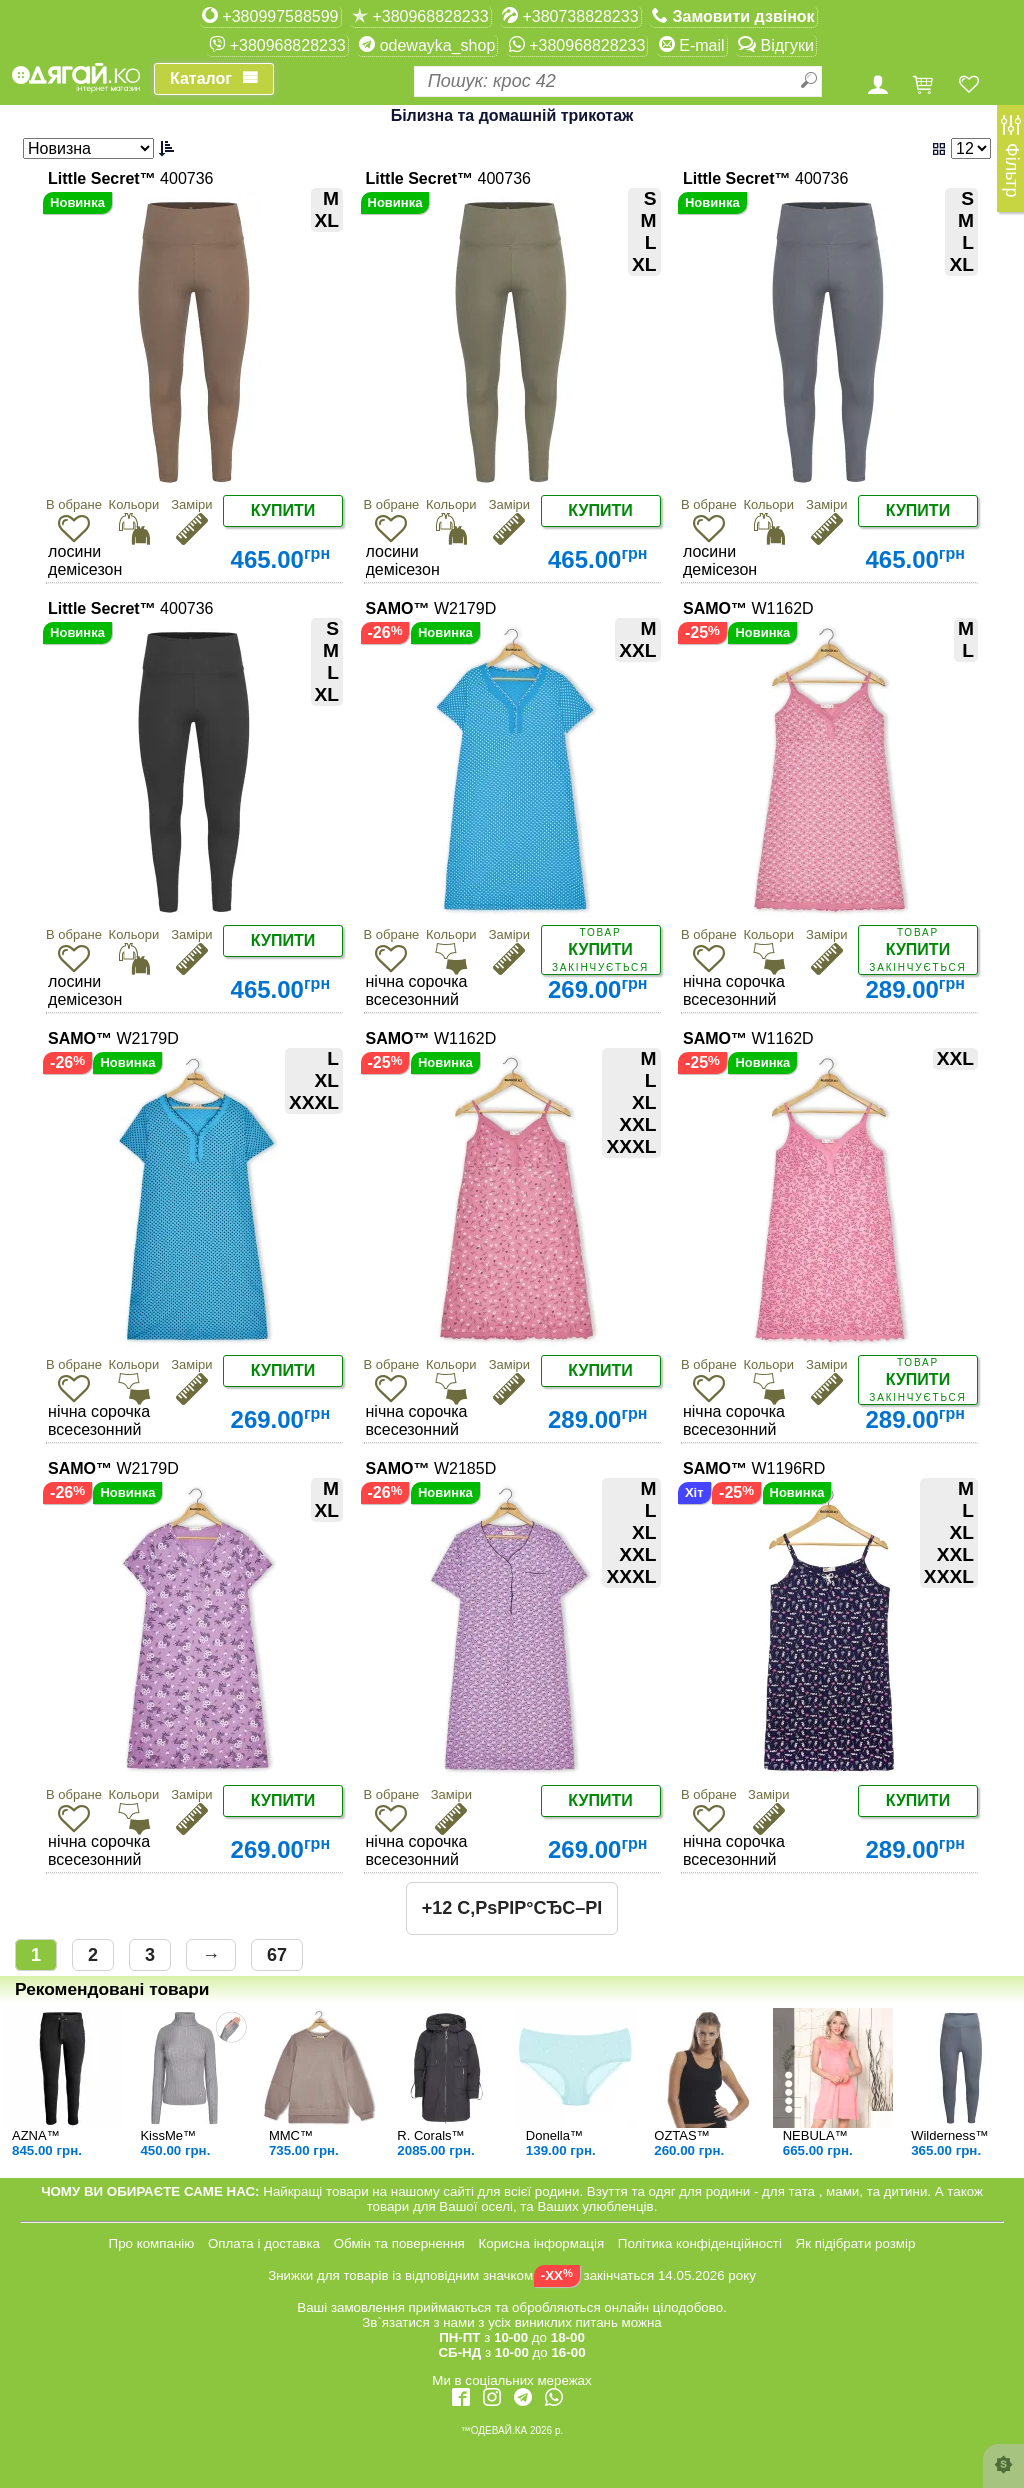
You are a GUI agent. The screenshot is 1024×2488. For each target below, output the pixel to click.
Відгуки (776, 45)
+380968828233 (420, 16)
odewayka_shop (427, 45)
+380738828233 (570, 16)
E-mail (692, 45)
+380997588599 (270, 16)
